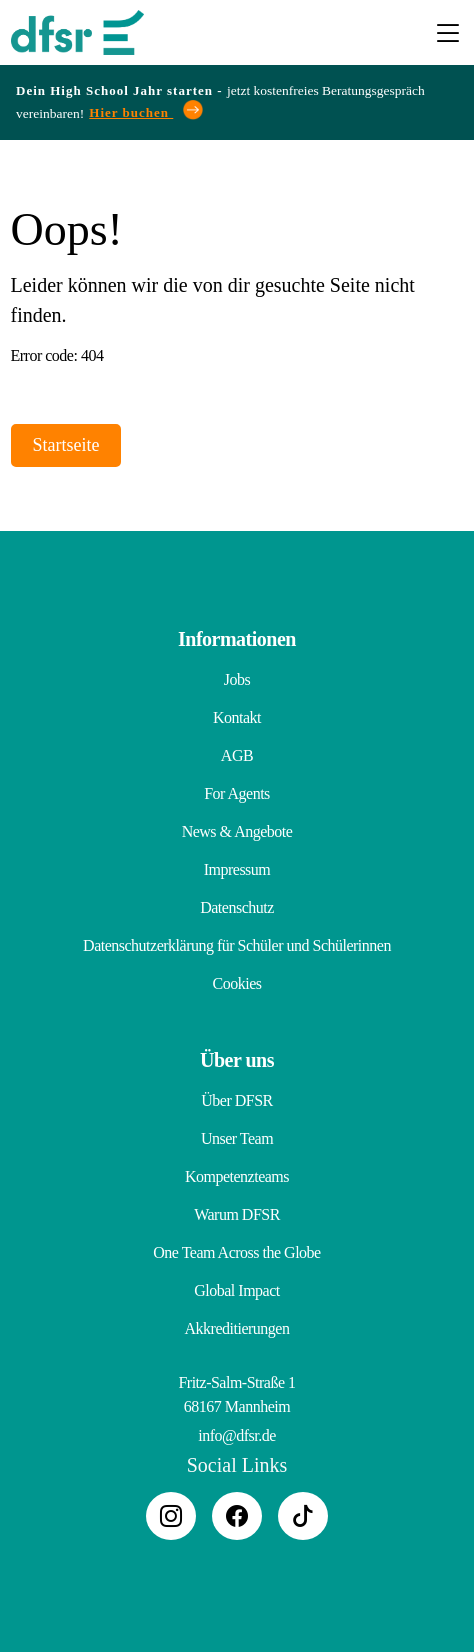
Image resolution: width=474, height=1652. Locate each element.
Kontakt (237, 717)
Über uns (237, 1060)
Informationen (237, 639)
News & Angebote (237, 831)
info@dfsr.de (237, 1435)
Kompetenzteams (237, 1176)
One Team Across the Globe (236, 1252)
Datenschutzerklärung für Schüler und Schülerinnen (237, 945)
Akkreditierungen (237, 1328)
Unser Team (237, 1138)
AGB (237, 755)
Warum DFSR (237, 1214)
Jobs (237, 679)
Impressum (237, 869)
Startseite (66, 445)
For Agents (237, 793)
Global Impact (236, 1290)
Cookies (237, 983)
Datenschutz (237, 907)
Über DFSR (237, 1100)
